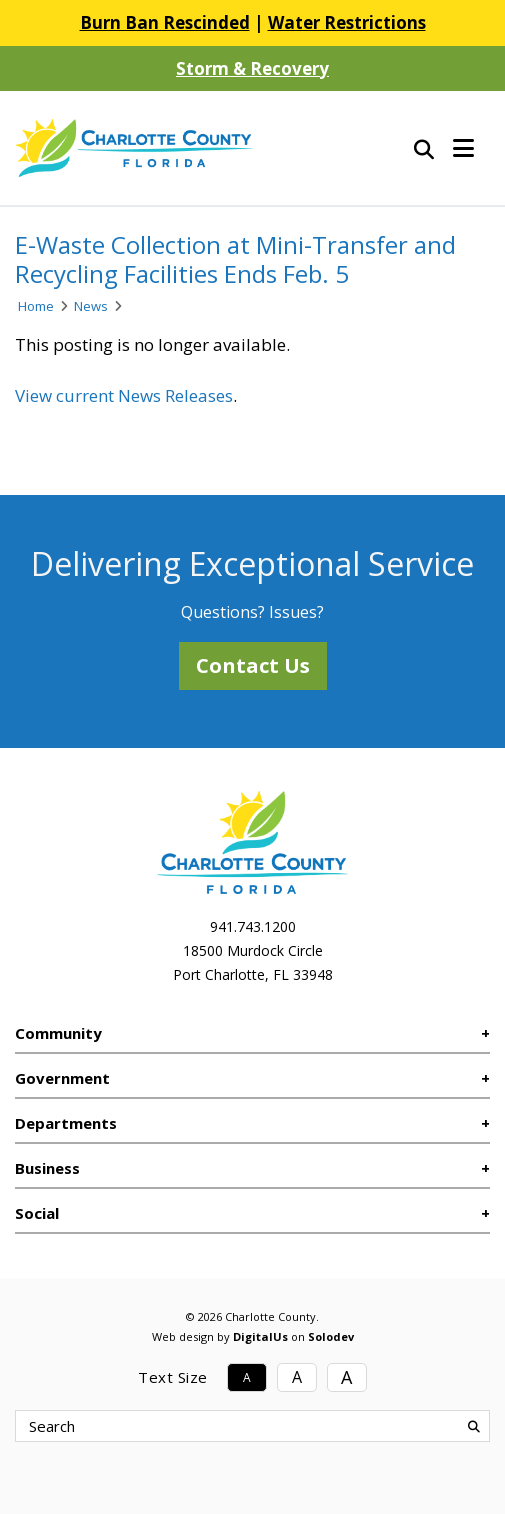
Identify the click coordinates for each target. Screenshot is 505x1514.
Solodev (331, 1336)
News (91, 306)
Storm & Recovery (252, 68)
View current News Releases (124, 395)
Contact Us (253, 665)
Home (36, 306)
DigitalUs (260, 1336)
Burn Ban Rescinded (165, 22)
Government (62, 1078)
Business (47, 1168)
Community (58, 1033)
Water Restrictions (347, 22)
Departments (66, 1123)
